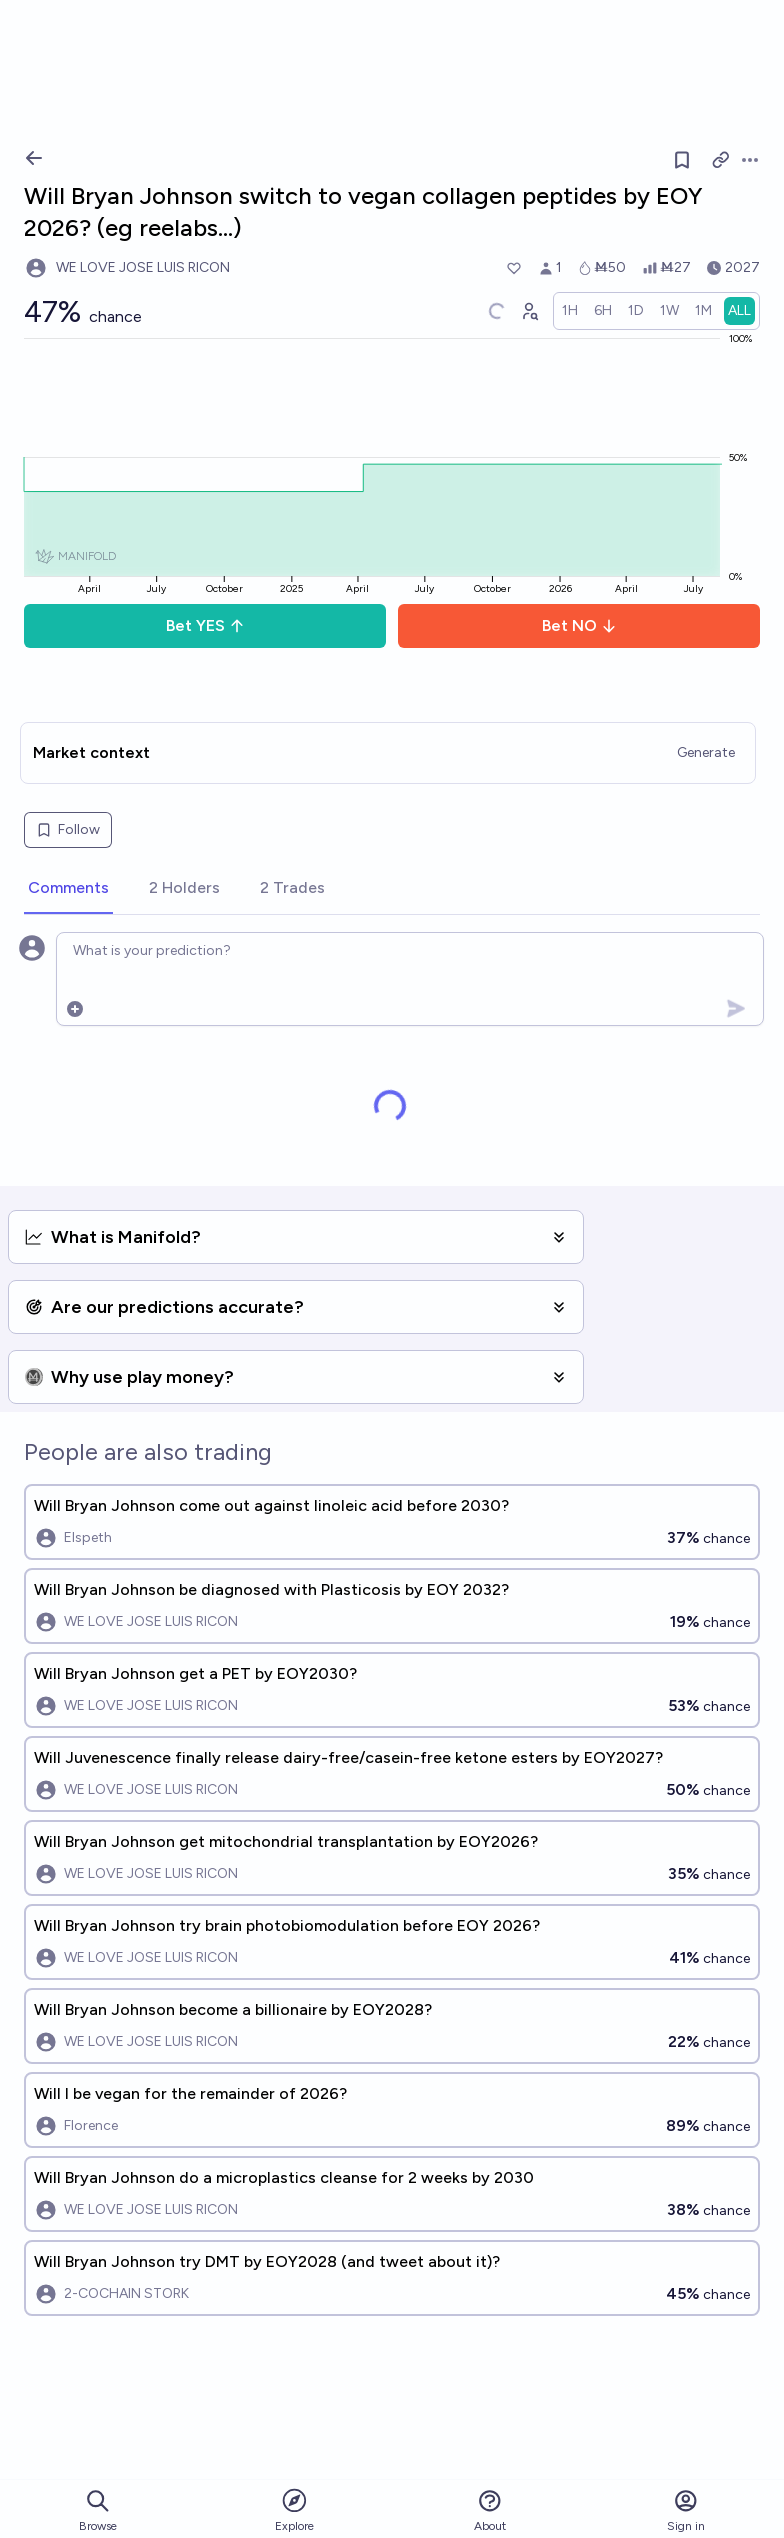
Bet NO (579, 625)
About (490, 2510)
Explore (294, 2509)
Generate (706, 752)
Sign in (686, 2510)
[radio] (570, 311)
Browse (98, 2510)
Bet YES (205, 625)
